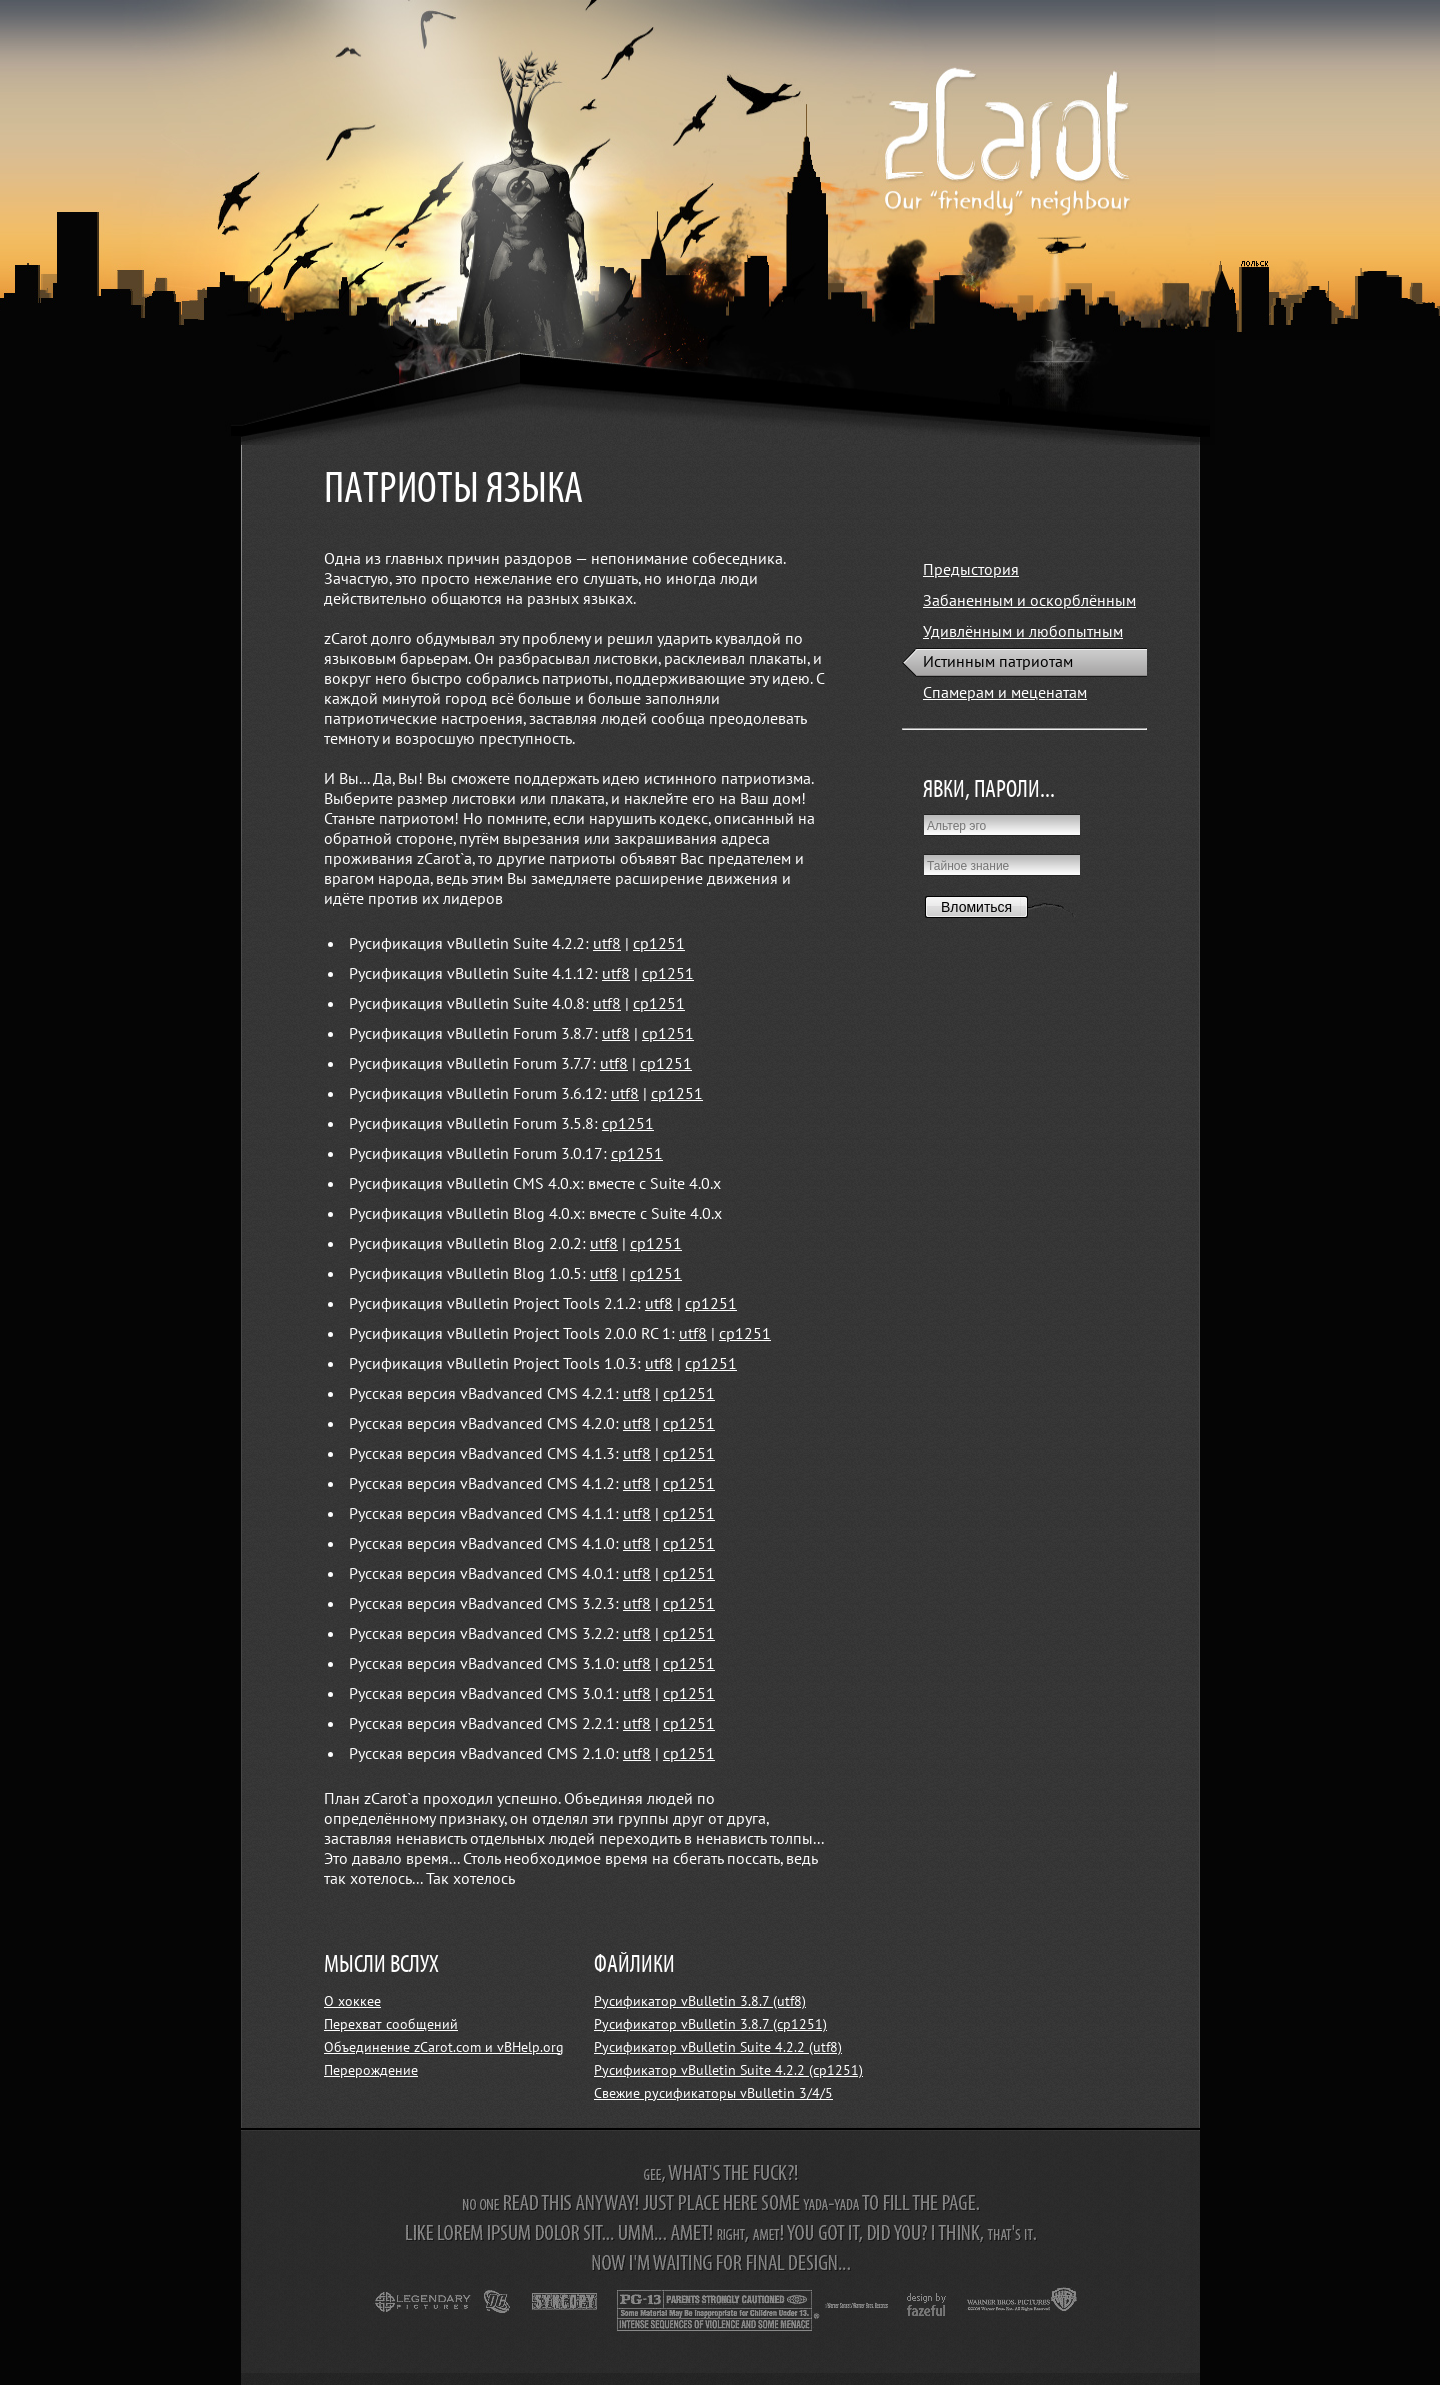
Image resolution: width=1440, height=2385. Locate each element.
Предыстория (971, 570)
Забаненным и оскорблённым (1029, 601)
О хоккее (352, 2001)
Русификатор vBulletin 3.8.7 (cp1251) (710, 2024)
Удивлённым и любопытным (1023, 632)
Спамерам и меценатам (1005, 693)
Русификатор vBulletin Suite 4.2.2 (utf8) (718, 2047)
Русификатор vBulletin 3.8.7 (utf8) (700, 2001)
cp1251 (659, 944)
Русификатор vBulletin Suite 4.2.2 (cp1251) (728, 2070)
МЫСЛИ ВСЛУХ (381, 1965)
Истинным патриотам (998, 662)
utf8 (607, 944)
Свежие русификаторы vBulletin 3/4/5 (713, 2093)
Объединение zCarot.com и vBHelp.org (444, 2047)
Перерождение (371, 2070)
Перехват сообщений (391, 2024)
